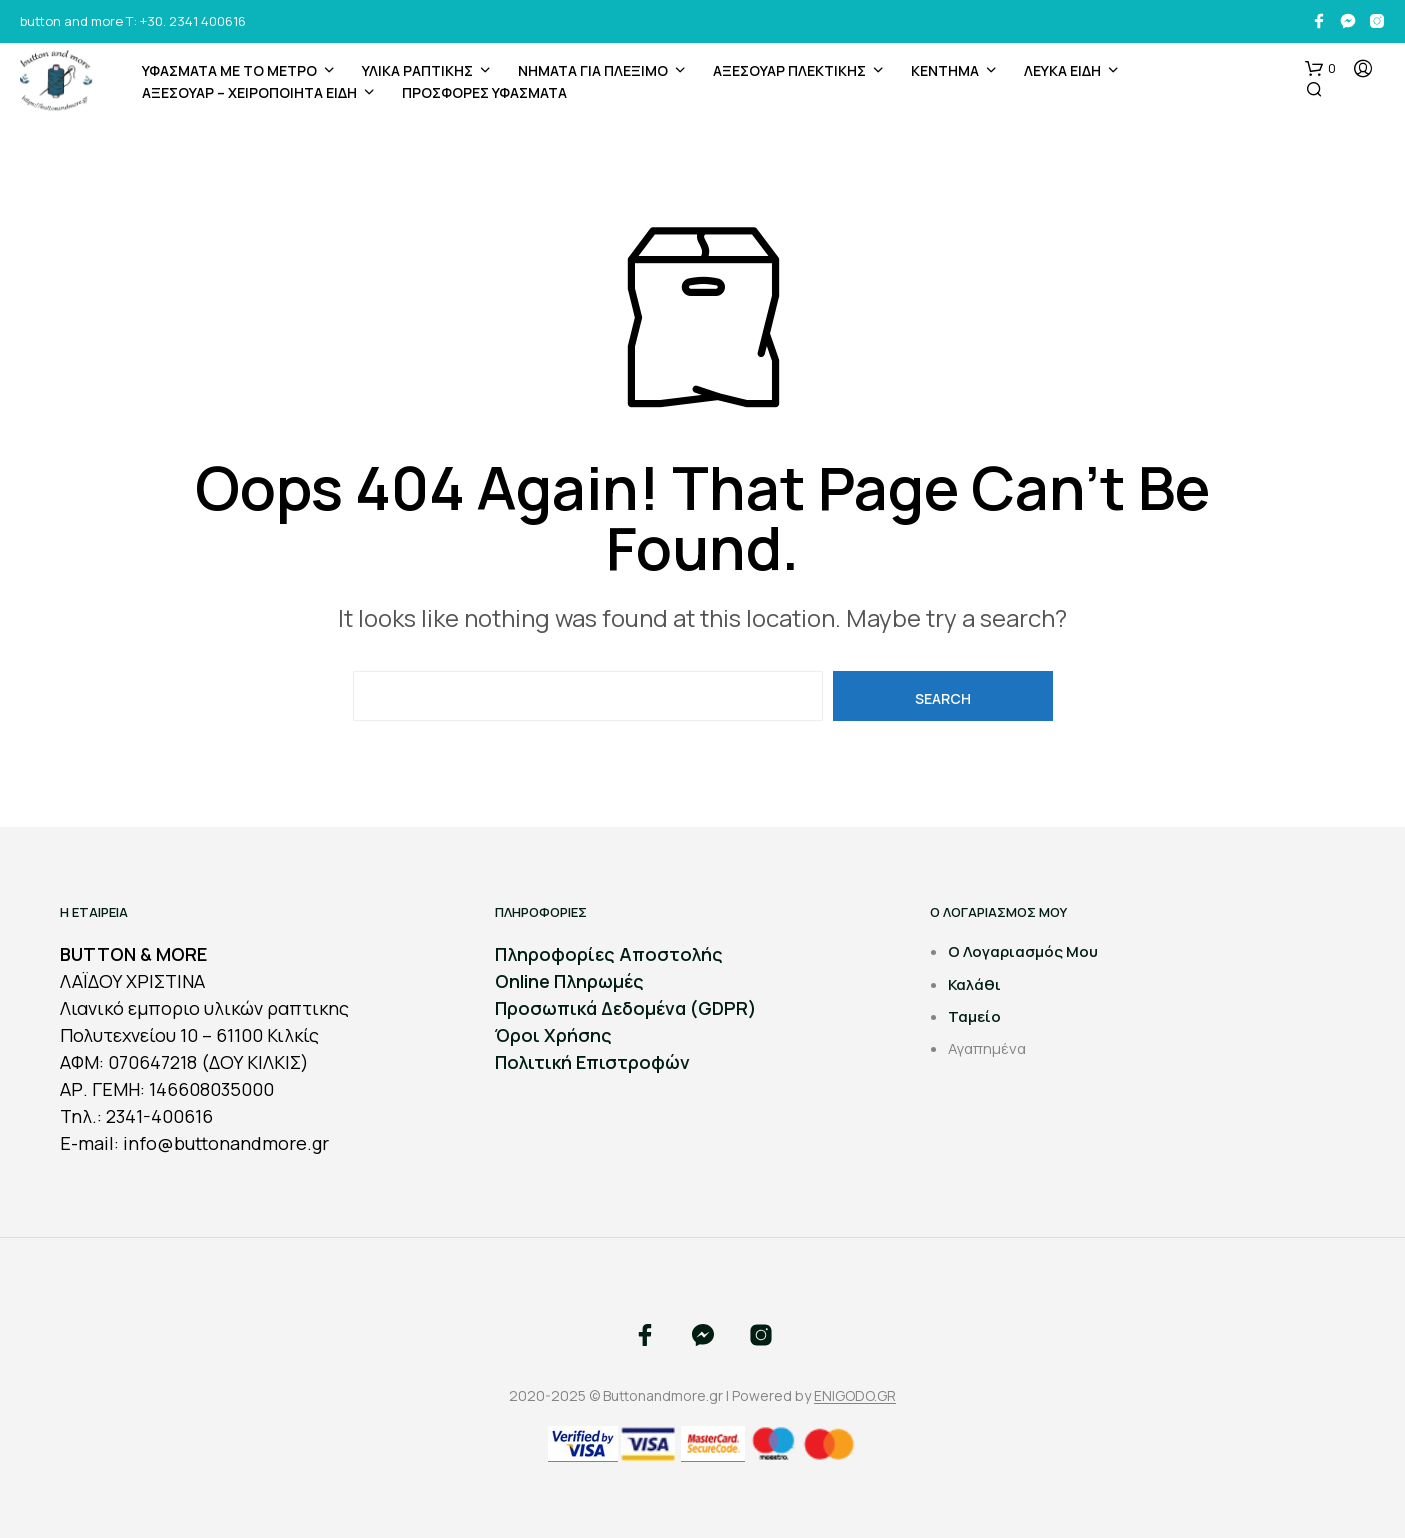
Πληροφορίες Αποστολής (609, 954)
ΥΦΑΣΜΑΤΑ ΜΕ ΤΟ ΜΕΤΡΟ (229, 70)
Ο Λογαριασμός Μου (1023, 951)
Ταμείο (974, 1016)
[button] (1320, 69)
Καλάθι (974, 984)
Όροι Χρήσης (553, 1035)
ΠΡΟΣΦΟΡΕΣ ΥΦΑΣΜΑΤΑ (484, 92)
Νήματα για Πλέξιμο (593, 70)
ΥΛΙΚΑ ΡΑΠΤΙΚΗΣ (417, 70)
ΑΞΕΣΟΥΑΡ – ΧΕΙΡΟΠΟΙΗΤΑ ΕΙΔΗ (249, 92)
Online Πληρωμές (569, 981)
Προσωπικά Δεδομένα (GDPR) (626, 1008)
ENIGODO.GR (855, 1396)
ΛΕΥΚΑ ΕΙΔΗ (1062, 70)
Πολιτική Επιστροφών (592, 1062)
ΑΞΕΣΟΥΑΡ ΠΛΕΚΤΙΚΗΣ (789, 70)
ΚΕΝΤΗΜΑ (945, 70)
